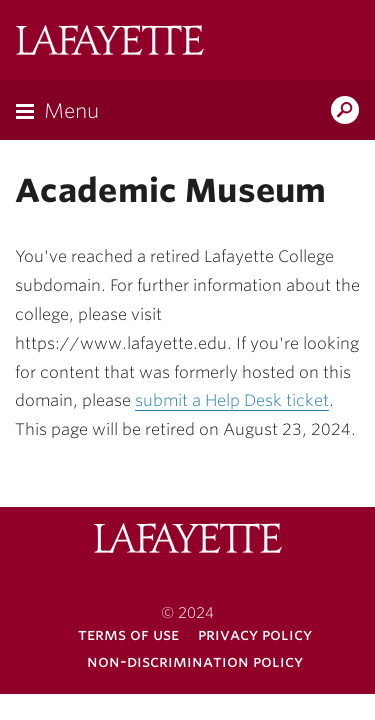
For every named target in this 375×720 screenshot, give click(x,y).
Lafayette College (110, 42)
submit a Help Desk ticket (232, 400)
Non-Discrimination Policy (195, 661)
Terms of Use (128, 634)
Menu (71, 111)
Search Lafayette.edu (345, 112)
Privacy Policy (255, 634)
